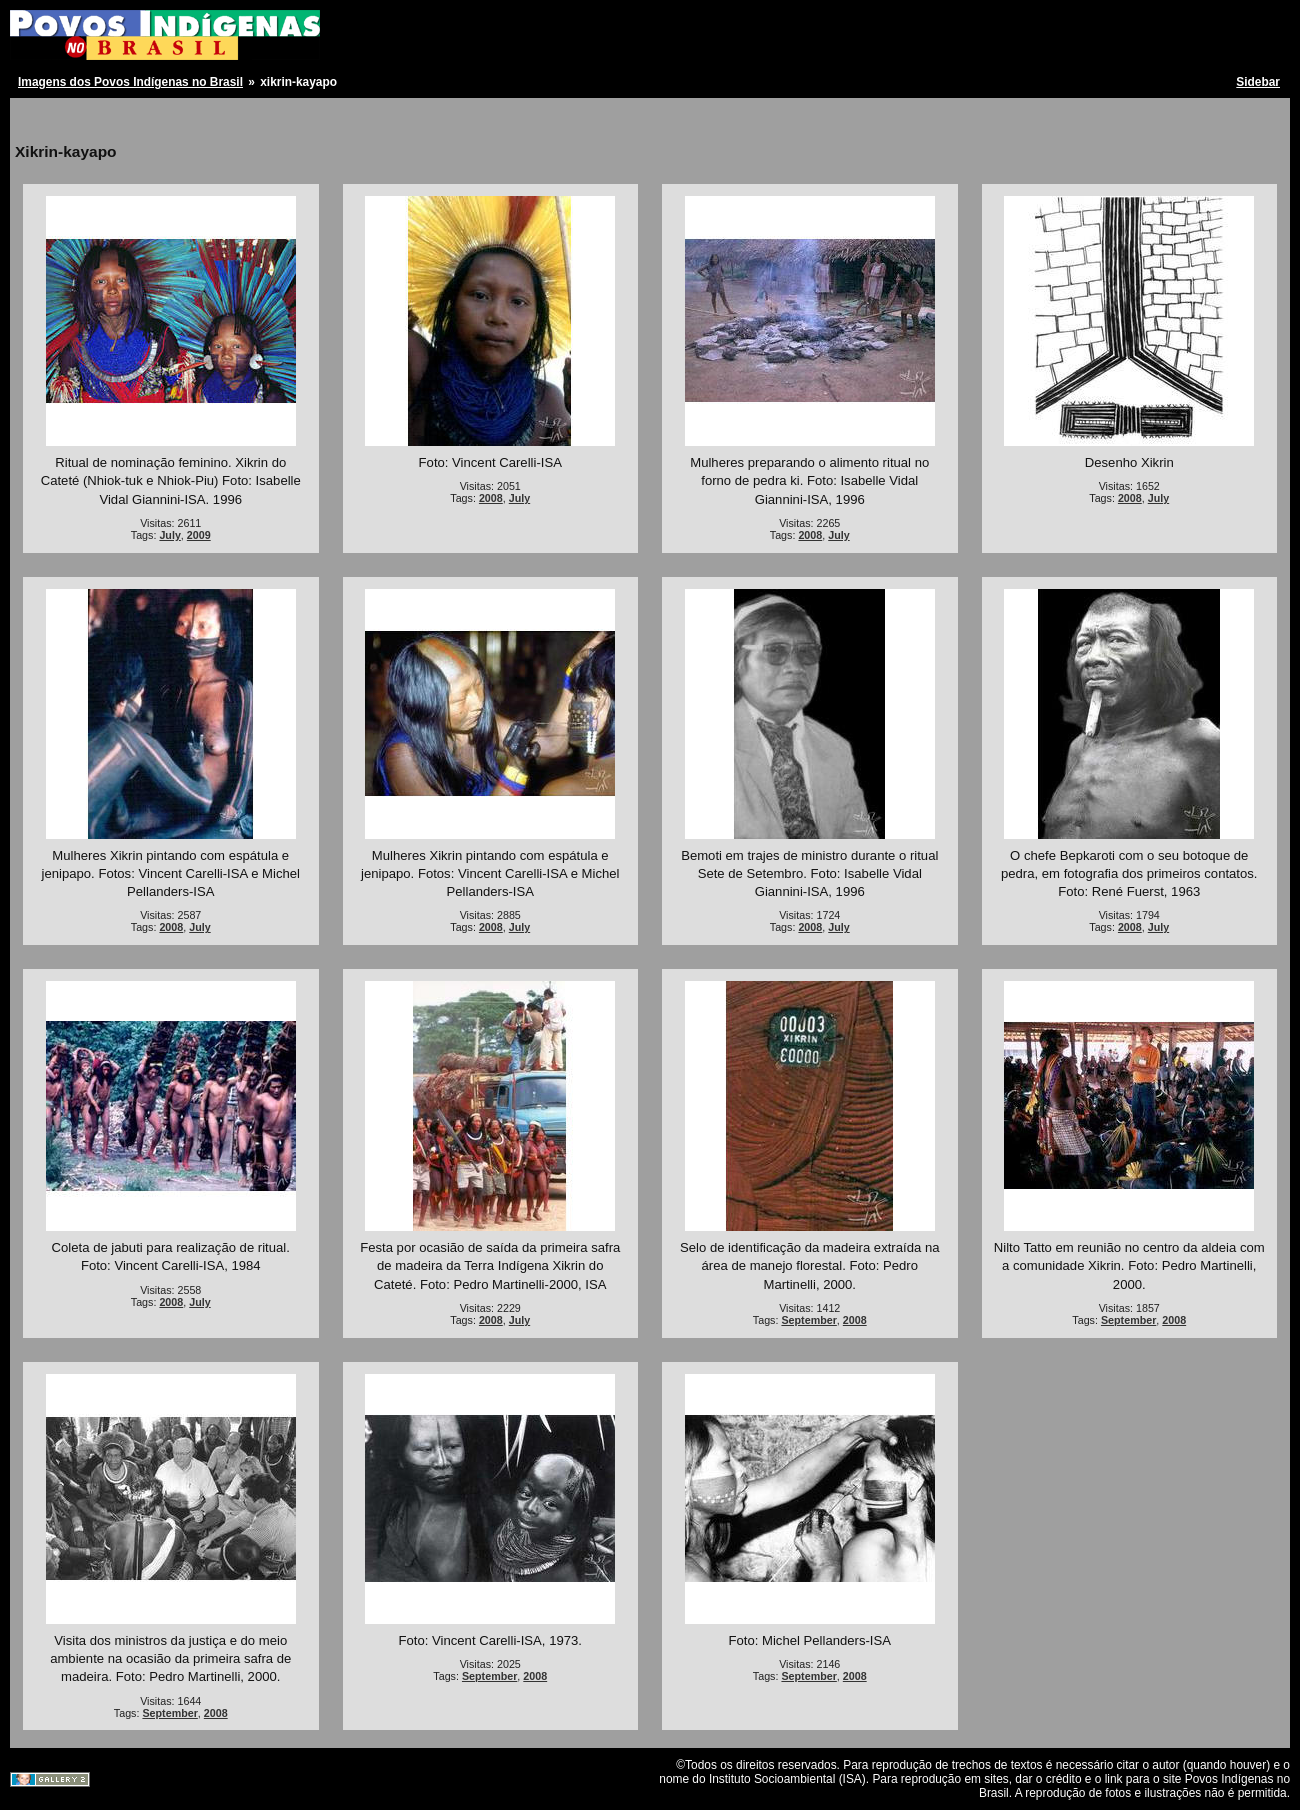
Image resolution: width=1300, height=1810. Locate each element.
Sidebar (1258, 82)
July (169, 535)
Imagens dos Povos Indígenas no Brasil (130, 82)
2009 (199, 535)
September (808, 1320)
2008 (491, 498)
